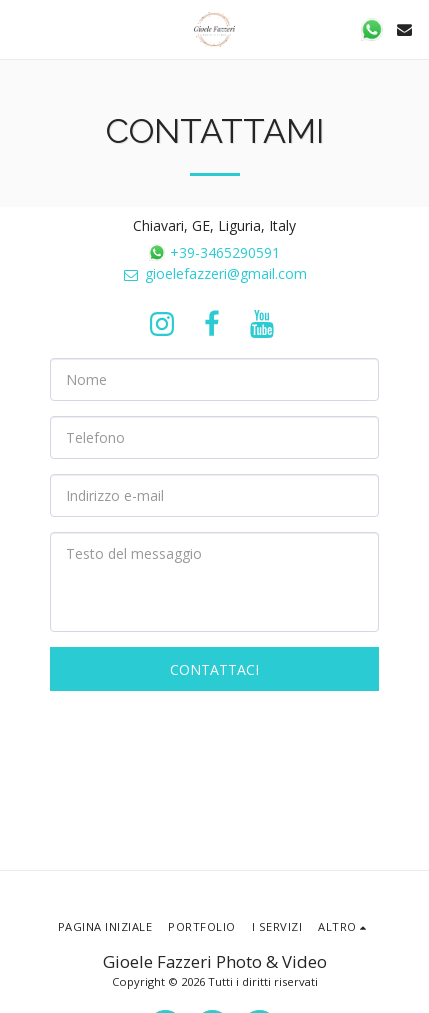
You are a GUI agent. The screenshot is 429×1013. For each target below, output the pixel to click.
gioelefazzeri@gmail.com (214, 273)
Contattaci (214, 669)
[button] (22, 28)
